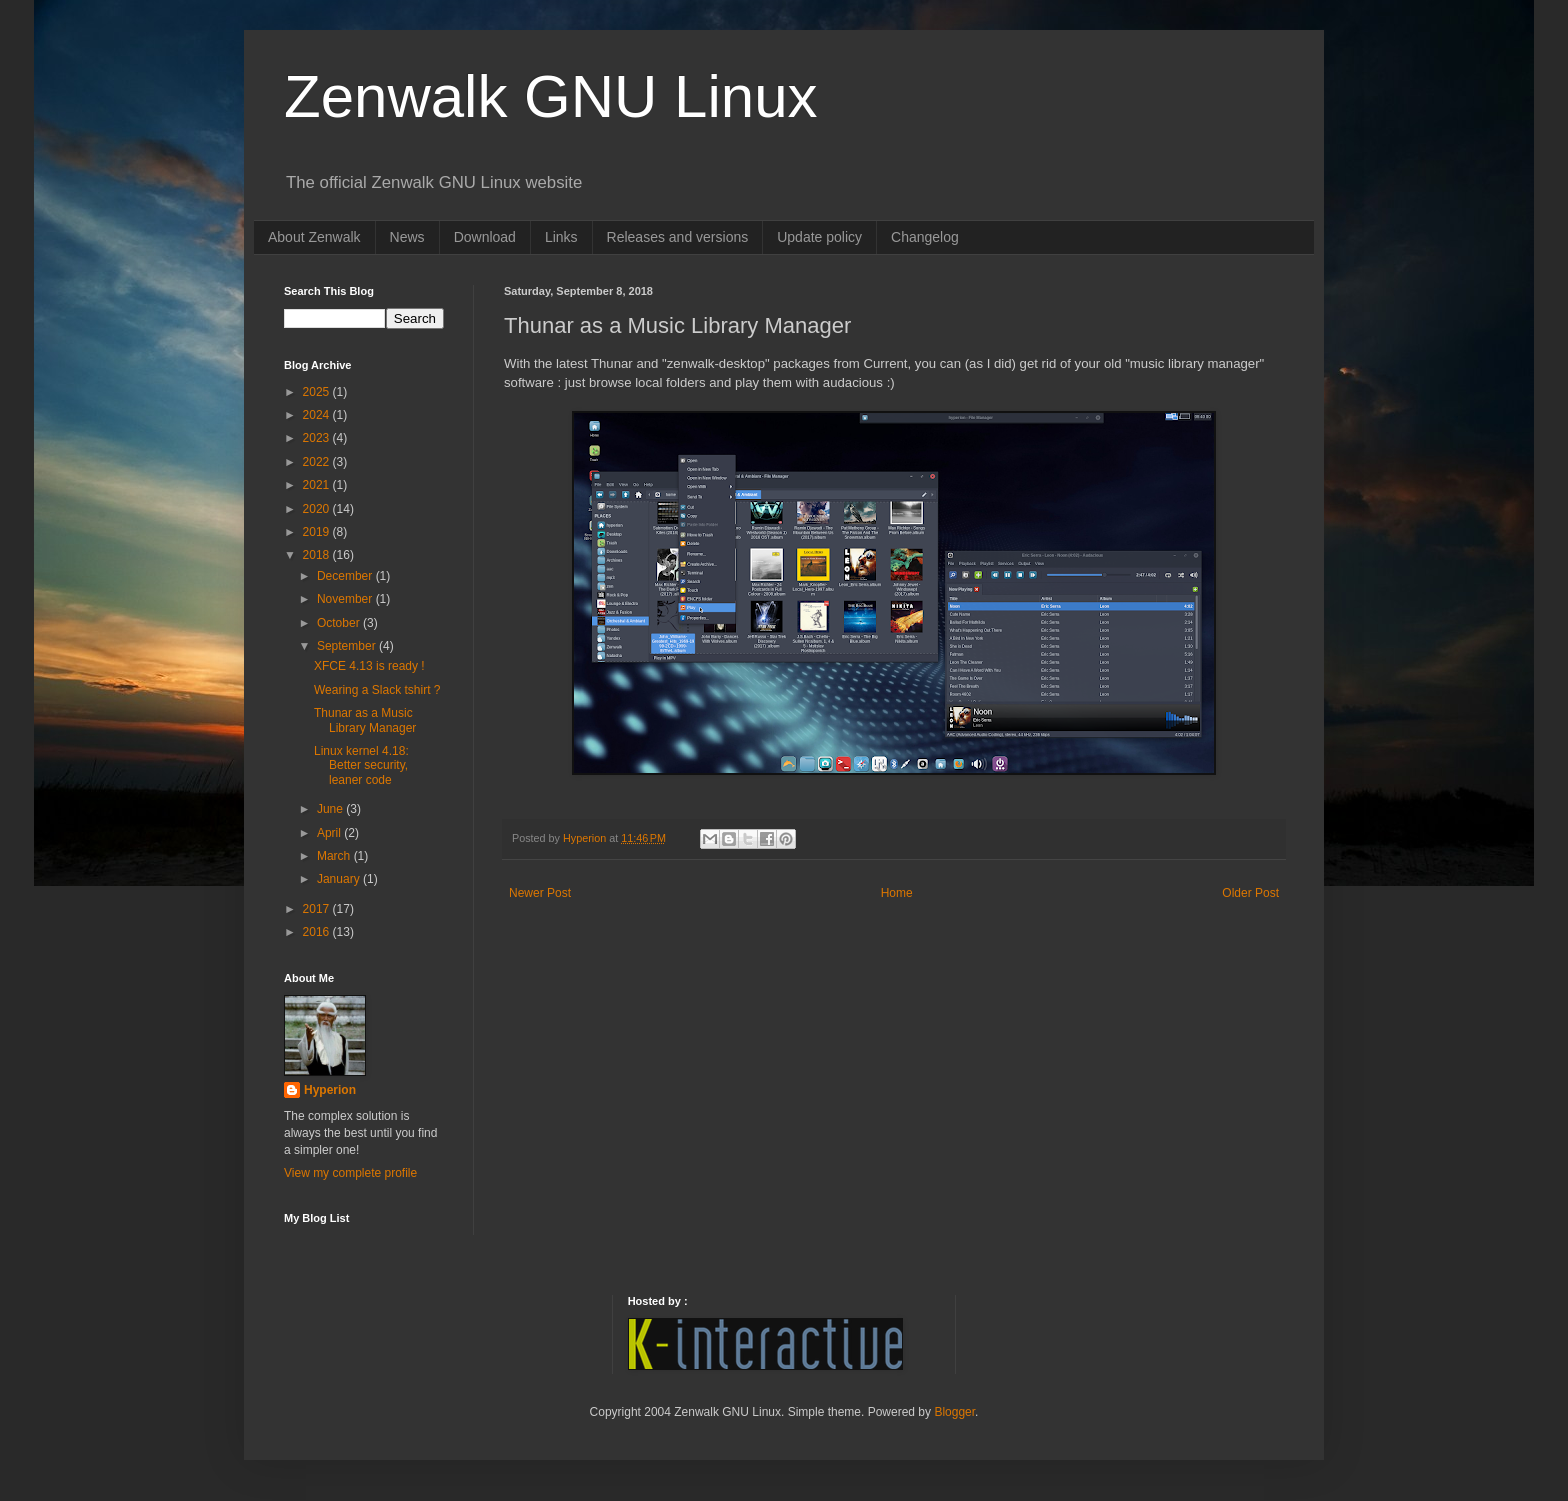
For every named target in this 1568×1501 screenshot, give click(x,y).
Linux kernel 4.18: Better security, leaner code (361, 765)
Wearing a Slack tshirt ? (377, 690)
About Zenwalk (314, 237)
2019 (318, 532)
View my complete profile (350, 1173)
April (330, 833)
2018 (318, 555)
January (340, 879)
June (331, 809)
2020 (318, 509)
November (346, 599)
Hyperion (330, 1090)
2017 (318, 909)
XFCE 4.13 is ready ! (369, 666)
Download (485, 237)
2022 (318, 462)
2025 (318, 392)
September (348, 646)
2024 (318, 415)
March (335, 856)
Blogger (954, 1412)
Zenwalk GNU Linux (551, 96)
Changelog (925, 237)
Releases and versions (678, 237)
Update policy (819, 237)
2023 (318, 438)
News (407, 237)
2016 (318, 932)
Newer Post (540, 893)
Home (897, 893)
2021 (318, 485)
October (340, 623)
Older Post (1250, 893)
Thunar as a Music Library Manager (365, 720)
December (346, 576)
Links (561, 237)
